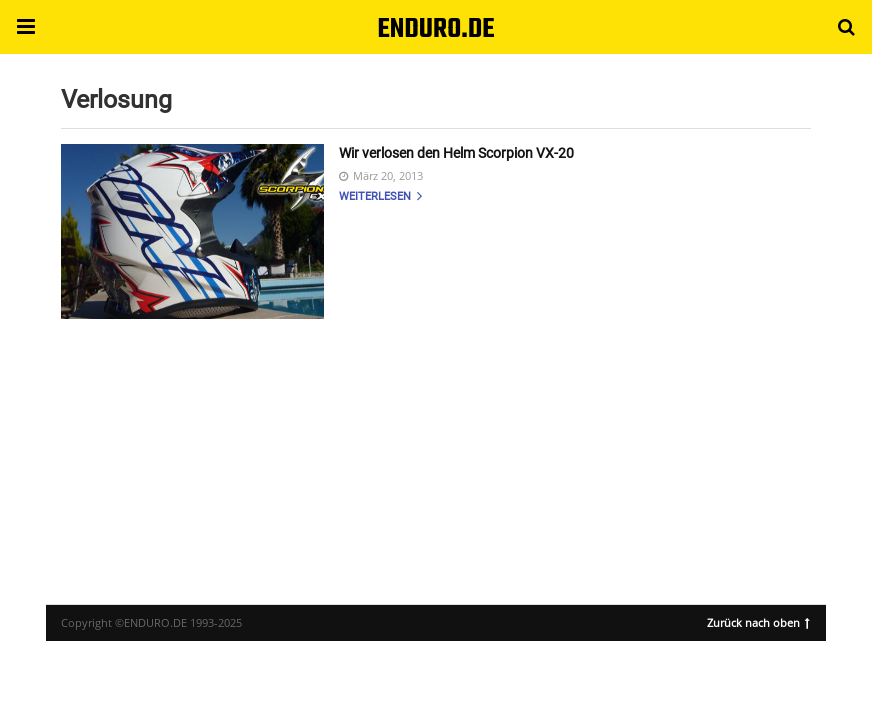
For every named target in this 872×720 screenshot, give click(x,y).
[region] (436, 444)
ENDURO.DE (435, 29)
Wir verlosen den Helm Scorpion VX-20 (456, 153)
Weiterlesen (380, 196)
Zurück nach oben (758, 621)
